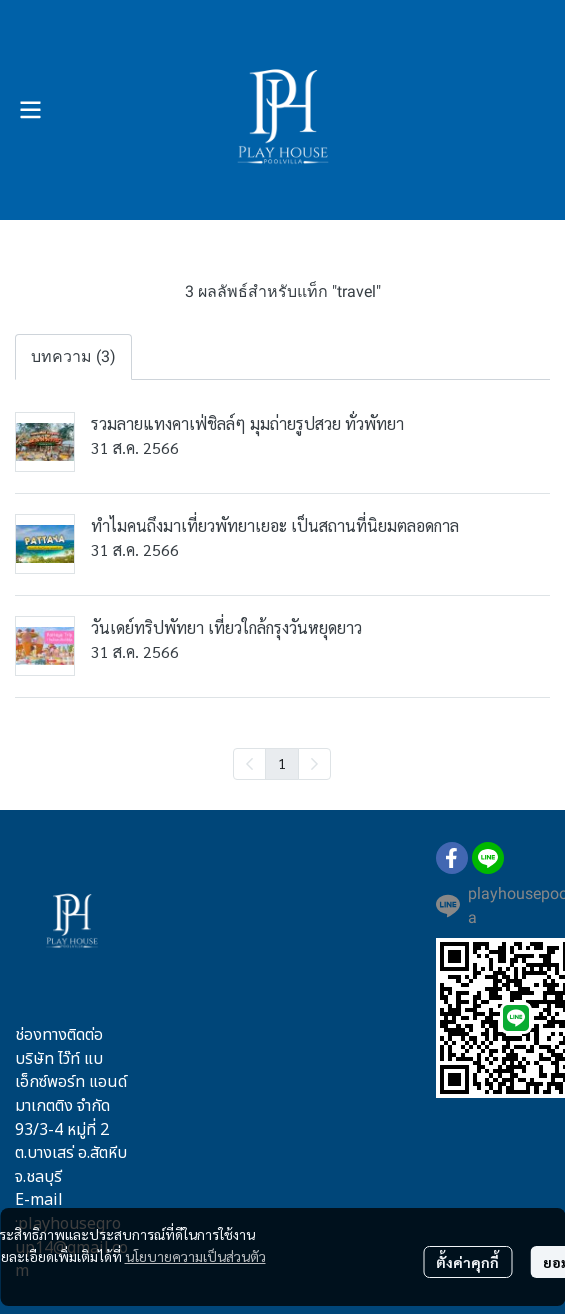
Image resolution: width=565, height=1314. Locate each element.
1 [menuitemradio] (282, 763)
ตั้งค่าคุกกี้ (467, 1262)
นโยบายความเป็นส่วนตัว (195, 1256)
